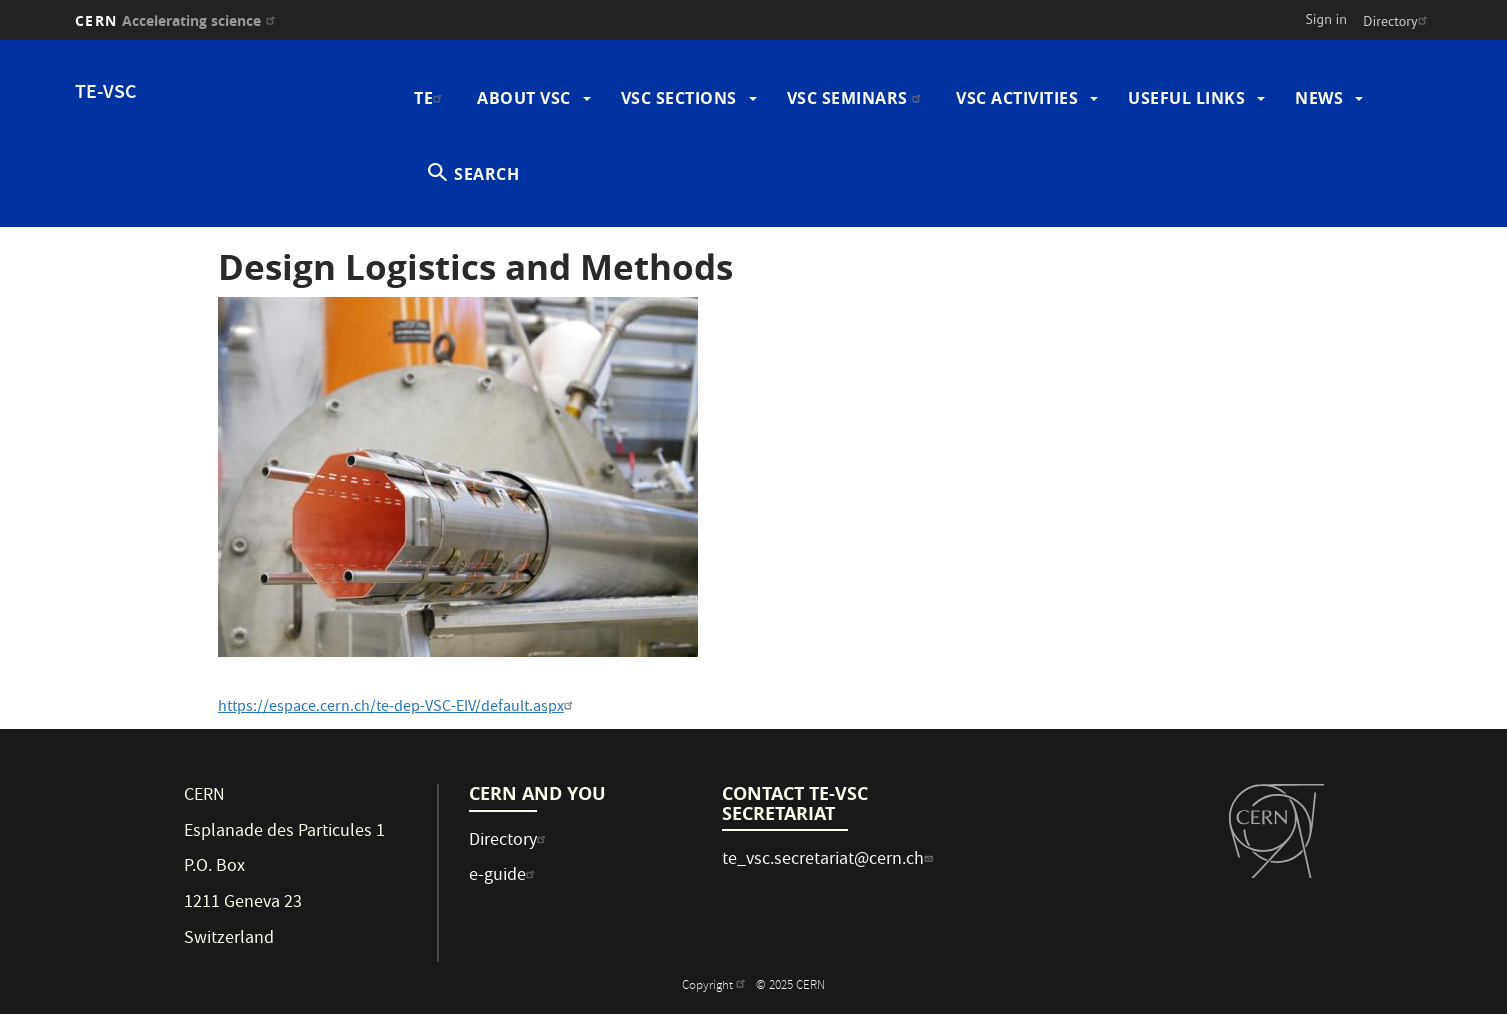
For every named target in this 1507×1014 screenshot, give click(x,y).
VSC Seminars (857, 98)
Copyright (716, 986)
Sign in (1326, 19)
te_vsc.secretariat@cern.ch (830, 860)
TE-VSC (106, 93)
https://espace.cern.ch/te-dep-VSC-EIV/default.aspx (398, 708)
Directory (1397, 21)
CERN (177, 20)
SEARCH (486, 174)
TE (430, 98)
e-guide (504, 876)
